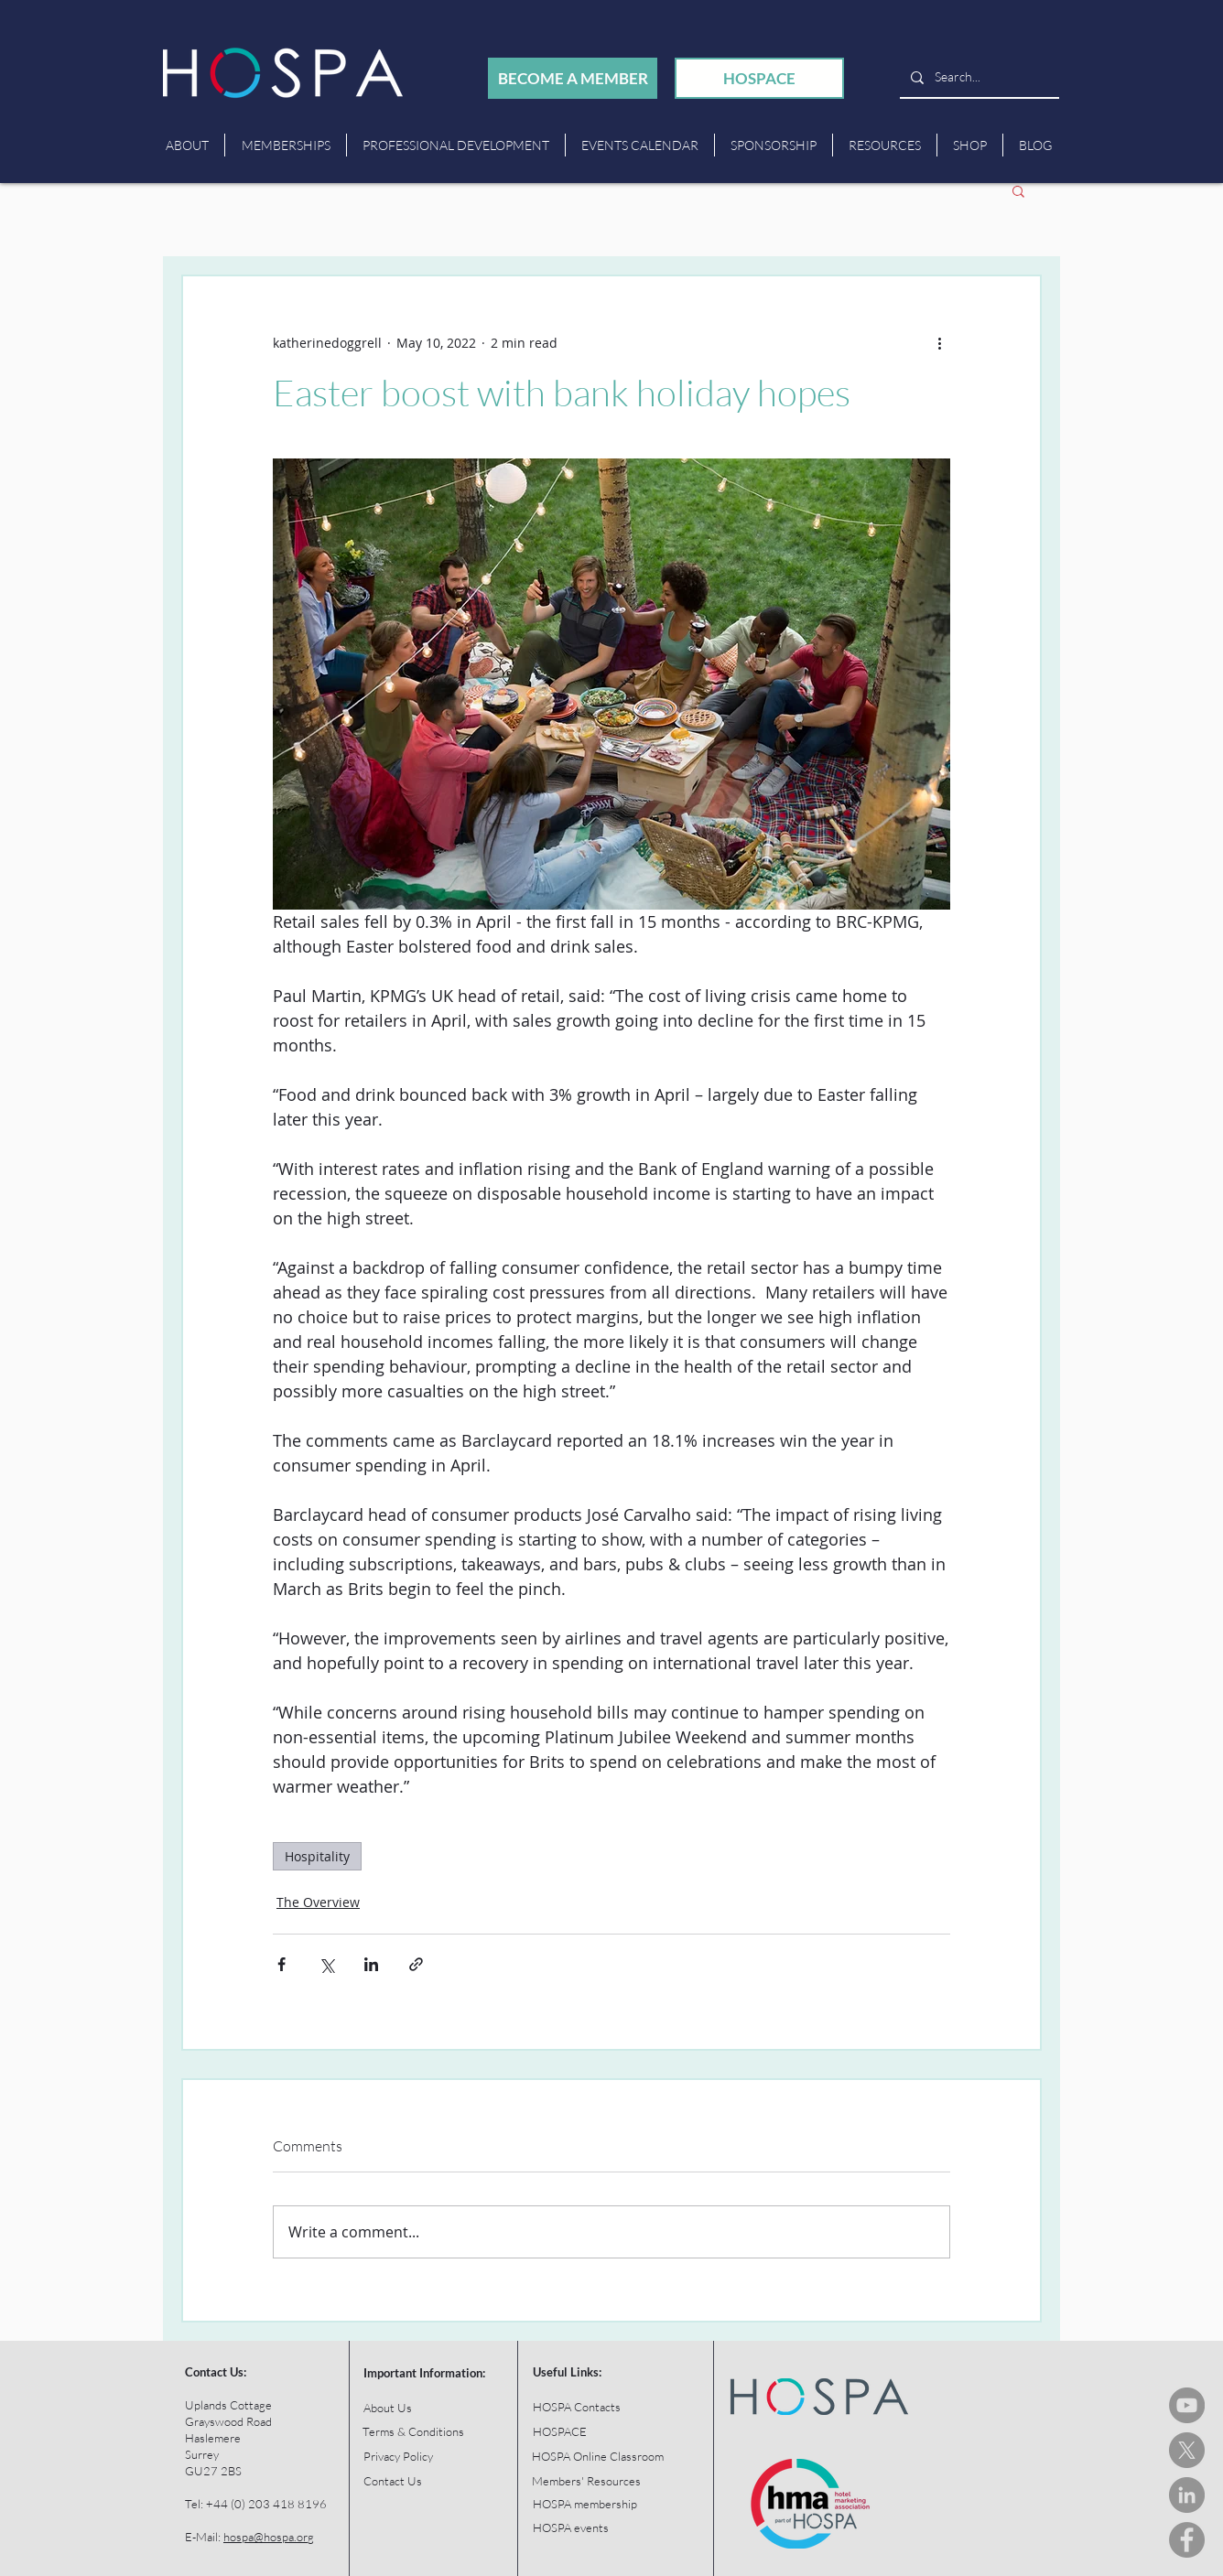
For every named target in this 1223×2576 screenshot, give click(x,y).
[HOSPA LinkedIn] (1187, 2495)
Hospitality (317, 1856)
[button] (1018, 190)
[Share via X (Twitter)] (326, 1964)
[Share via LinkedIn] (371, 1964)
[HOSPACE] (759, 78)
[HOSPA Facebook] (1187, 2540)
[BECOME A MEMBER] (572, 78)
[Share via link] (416, 1964)
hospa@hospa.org (268, 2536)
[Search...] (978, 77)
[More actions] (939, 342)
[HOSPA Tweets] (1187, 2450)
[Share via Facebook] (281, 1964)
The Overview (318, 1902)
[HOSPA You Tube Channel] (1187, 2405)
